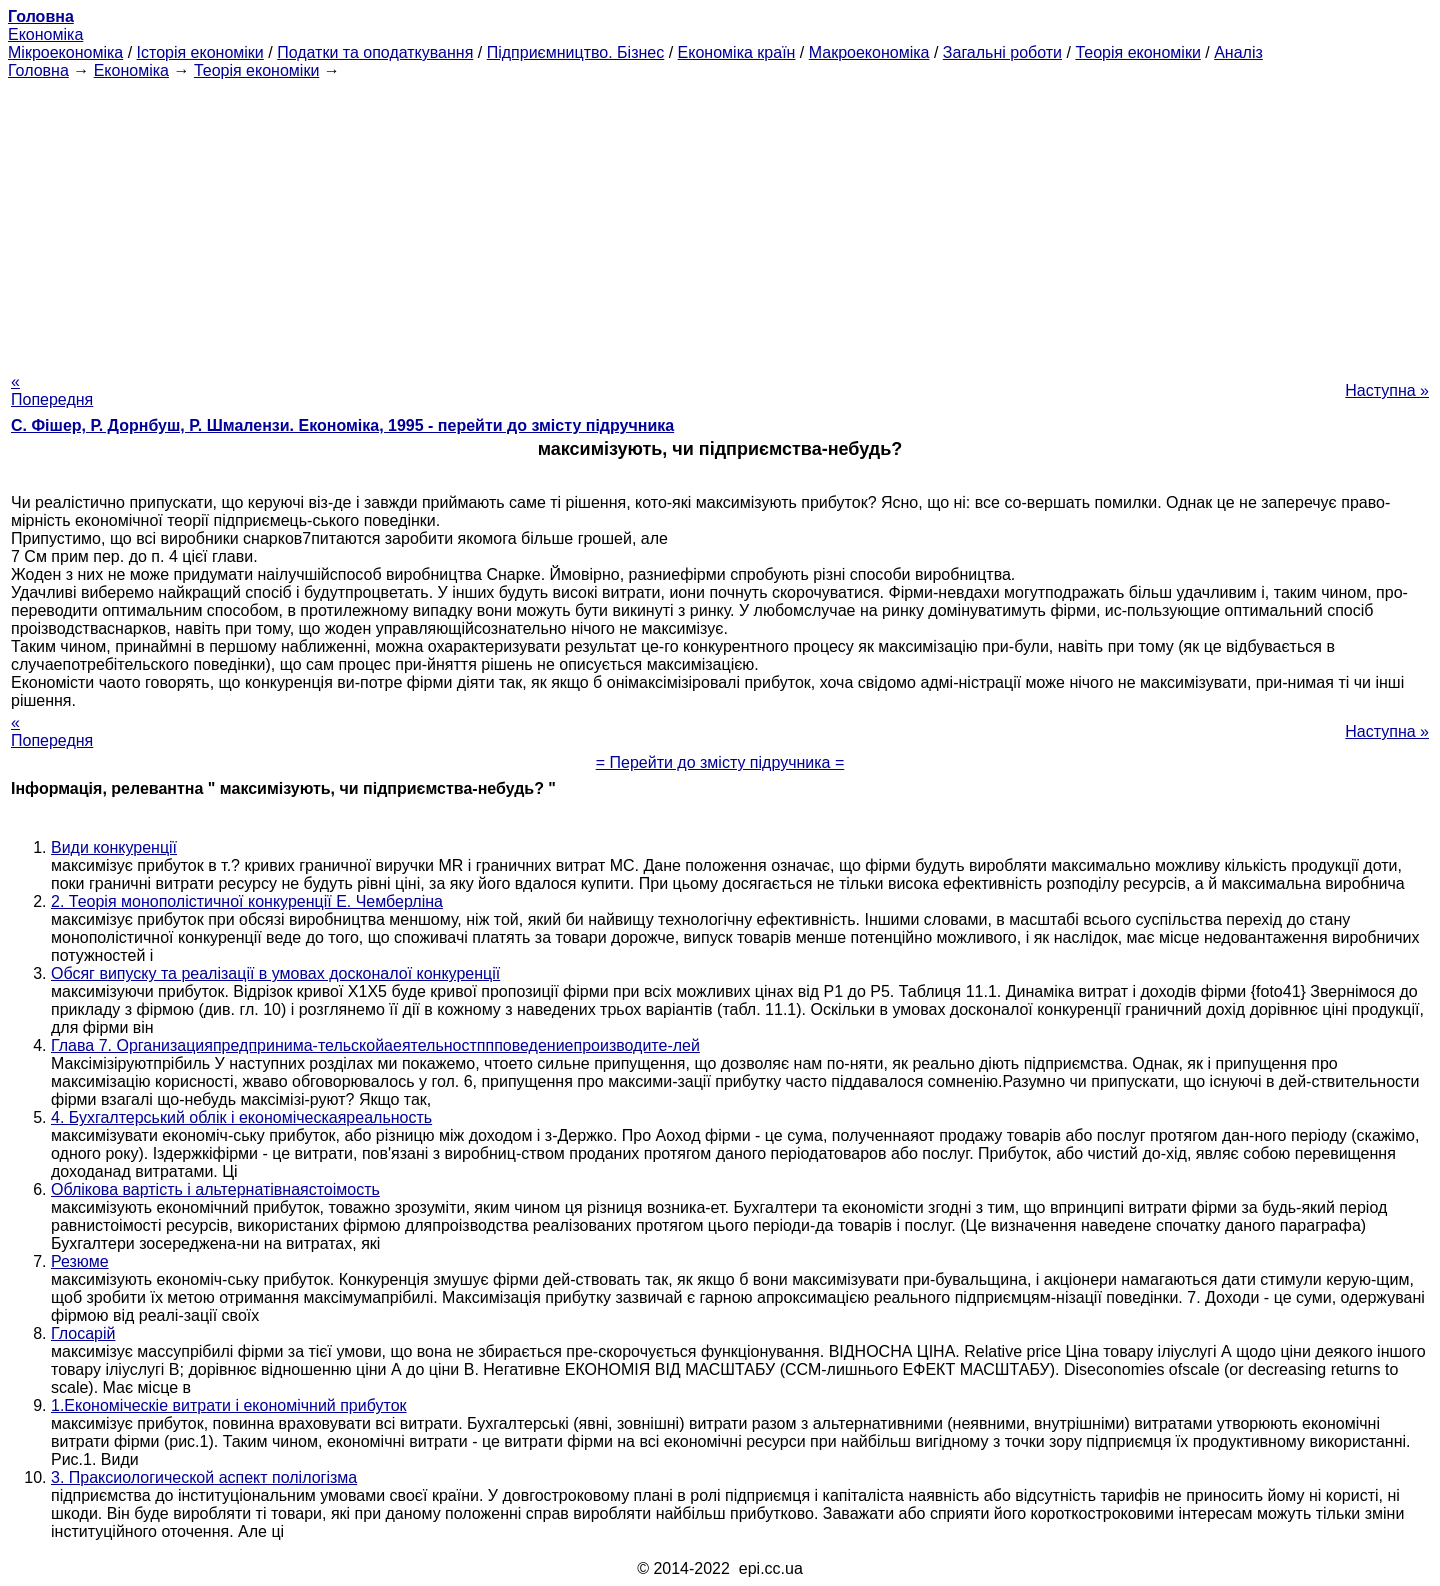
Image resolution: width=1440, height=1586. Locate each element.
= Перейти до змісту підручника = (720, 762)
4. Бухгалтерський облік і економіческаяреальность (241, 1117)
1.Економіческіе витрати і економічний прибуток (229, 1405)
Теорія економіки (1137, 52)
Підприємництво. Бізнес (576, 52)
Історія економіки (200, 52)
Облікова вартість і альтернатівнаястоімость (215, 1189)
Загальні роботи (1002, 52)
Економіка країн (737, 52)
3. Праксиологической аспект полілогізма (204, 1477)
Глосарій (83, 1333)
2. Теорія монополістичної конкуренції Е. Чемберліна (247, 901)
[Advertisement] (720, 220)
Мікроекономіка (65, 52)
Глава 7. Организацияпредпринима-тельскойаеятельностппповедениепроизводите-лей (375, 1045)
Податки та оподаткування (375, 52)
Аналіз (1238, 52)
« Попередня (52, 390)
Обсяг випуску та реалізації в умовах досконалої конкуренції (275, 973)
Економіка (45, 34)
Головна (38, 70)
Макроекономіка (869, 52)
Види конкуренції (114, 847)
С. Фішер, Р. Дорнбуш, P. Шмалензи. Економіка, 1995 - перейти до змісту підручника (342, 425)
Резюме (80, 1261)
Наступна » (1387, 390)
